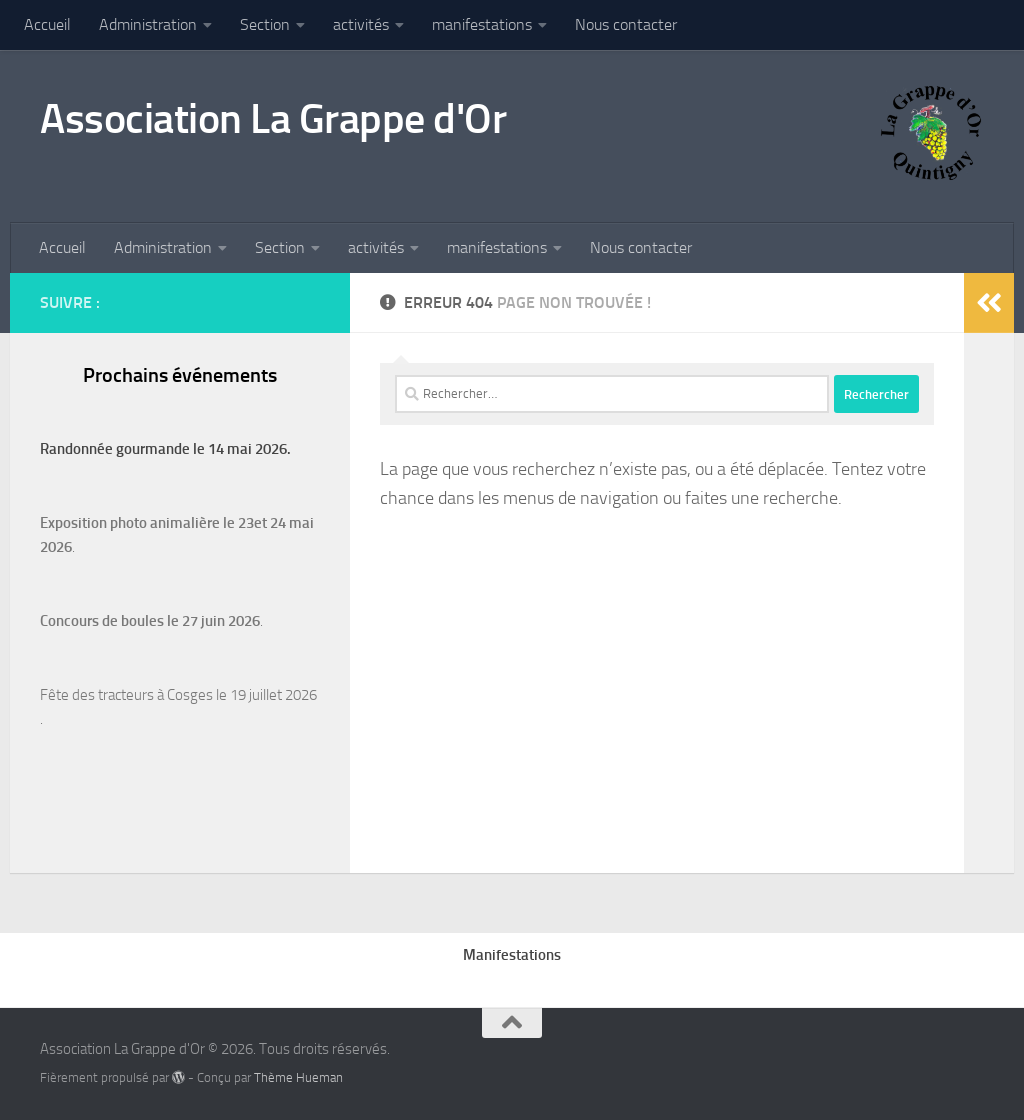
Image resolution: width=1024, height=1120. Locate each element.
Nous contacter (626, 24)
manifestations (482, 24)
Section (265, 24)
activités (361, 24)
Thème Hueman (298, 1077)
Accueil (47, 24)
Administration (148, 24)
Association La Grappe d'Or (273, 119)
